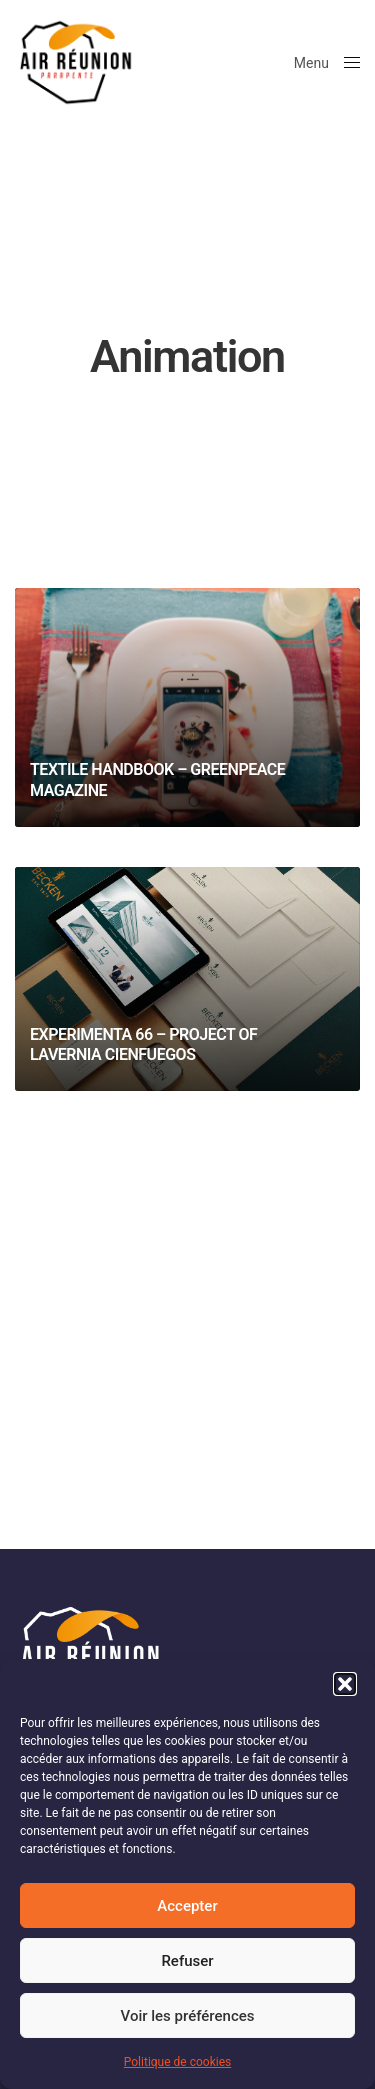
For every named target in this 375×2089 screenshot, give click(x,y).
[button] (345, 1684)
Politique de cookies (177, 2062)
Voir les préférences (188, 2016)
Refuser (187, 1961)
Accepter (187, 1906)
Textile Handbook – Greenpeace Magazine (157, 780)
